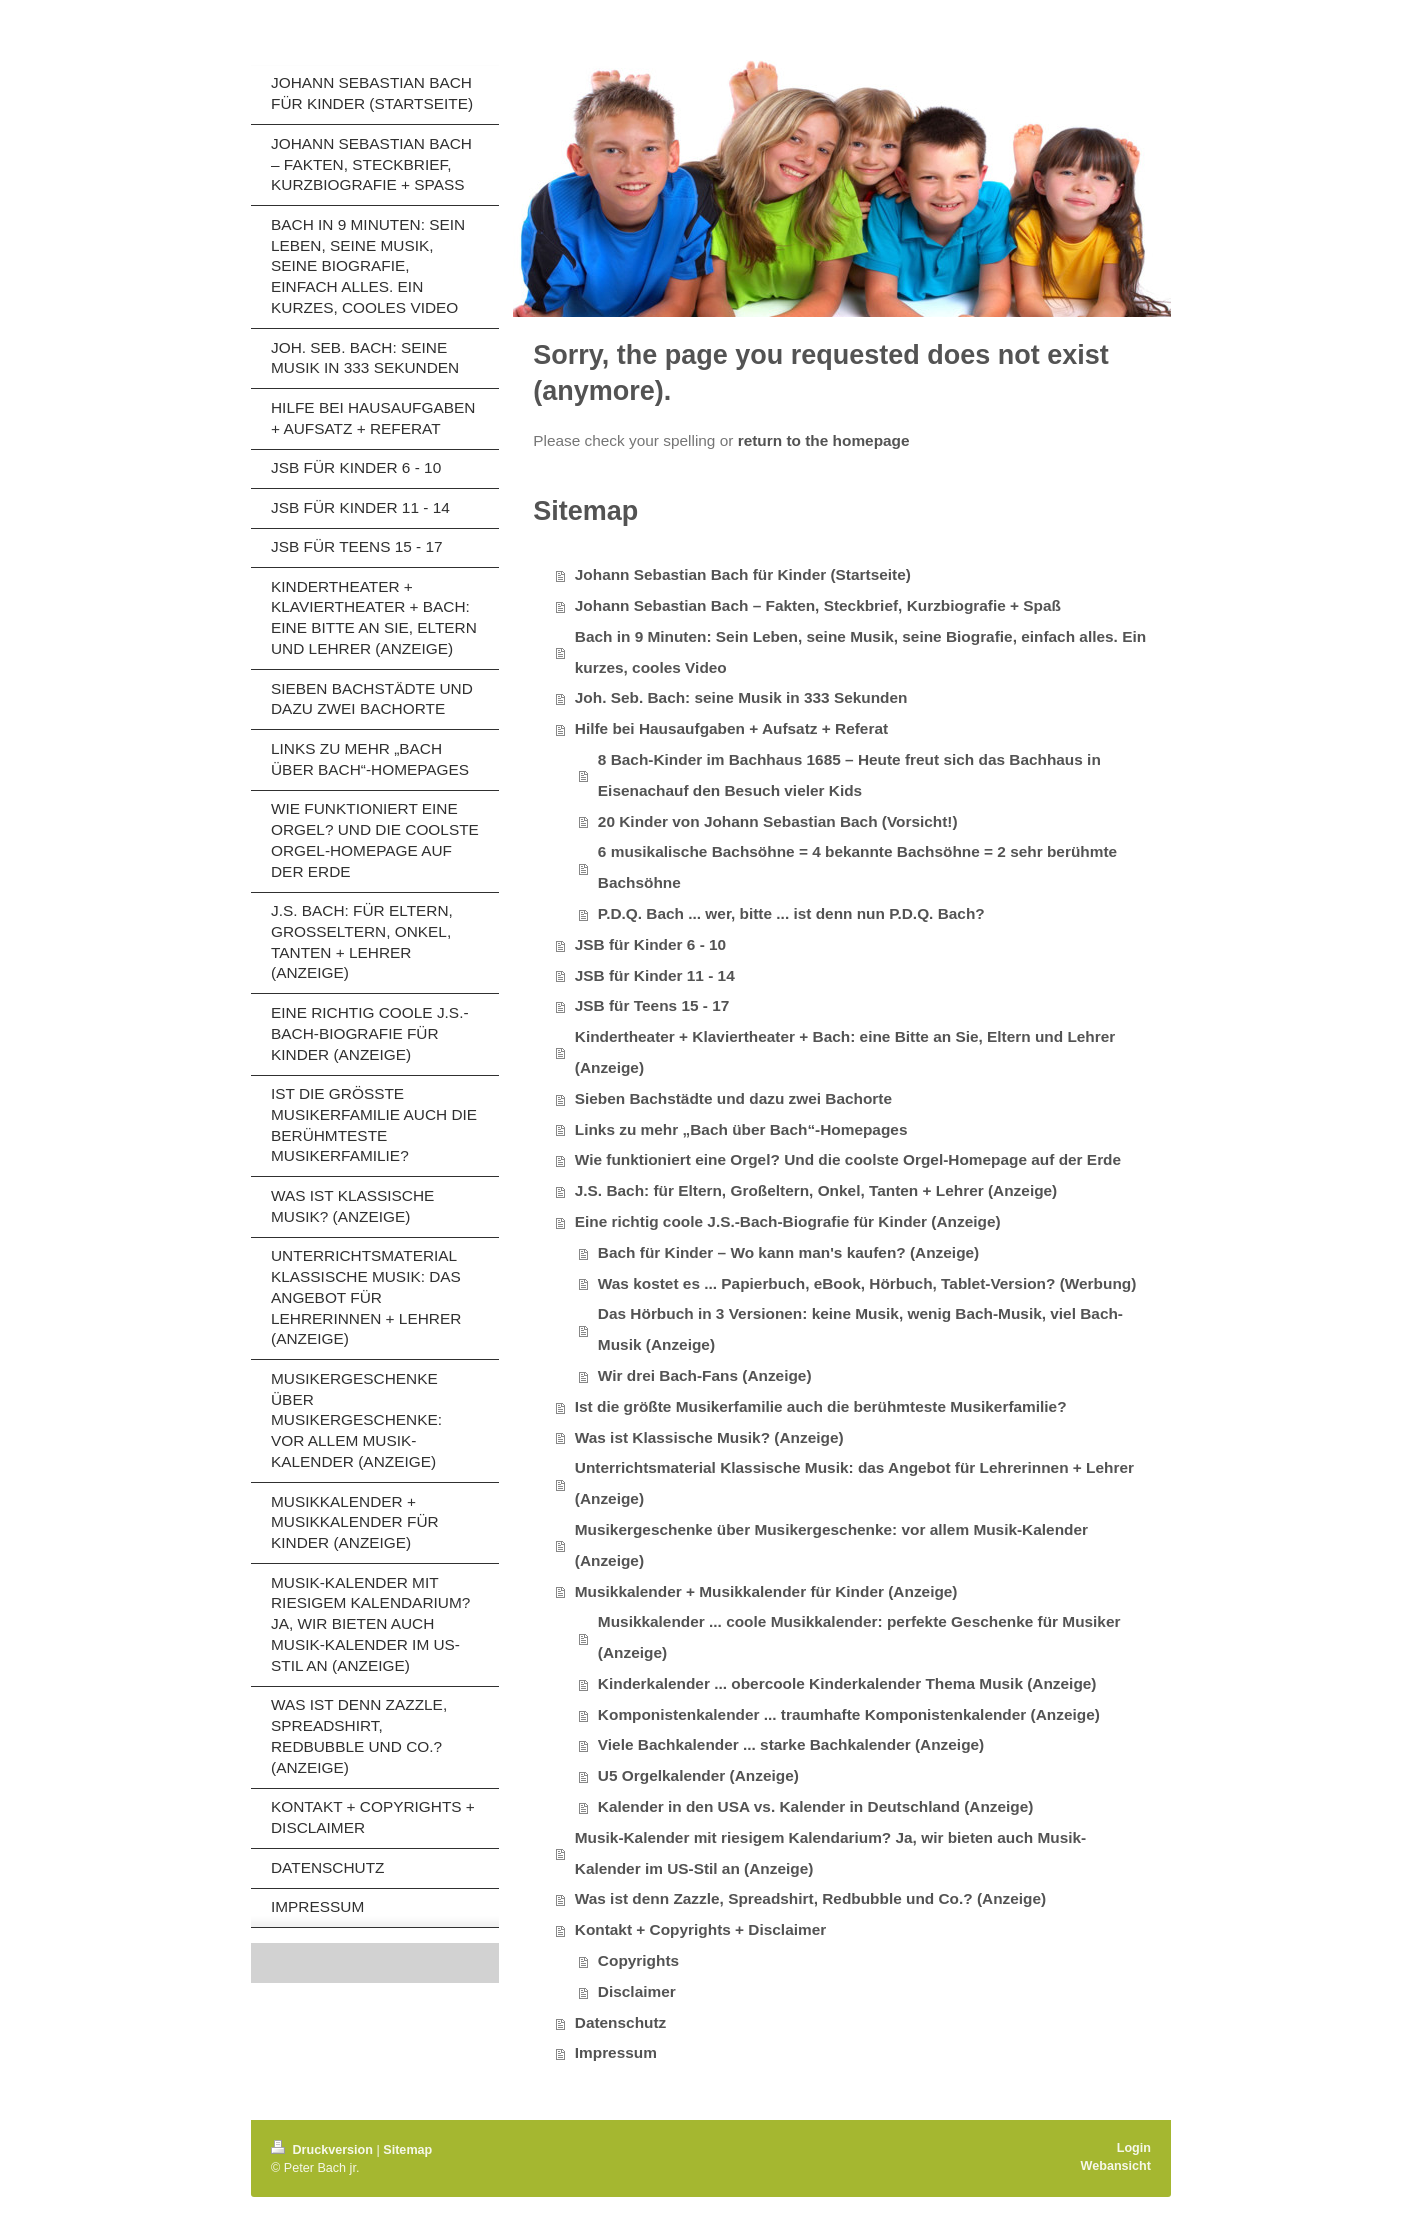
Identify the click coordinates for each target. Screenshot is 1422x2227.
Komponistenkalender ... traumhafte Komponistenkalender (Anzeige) (849, 1714)
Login (1134, 2148)
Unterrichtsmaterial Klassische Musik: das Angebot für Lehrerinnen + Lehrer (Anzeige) (854, 1483)
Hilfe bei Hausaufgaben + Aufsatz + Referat (731, 728)
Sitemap (407, 2150)
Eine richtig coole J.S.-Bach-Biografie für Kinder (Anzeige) (788, 1221)
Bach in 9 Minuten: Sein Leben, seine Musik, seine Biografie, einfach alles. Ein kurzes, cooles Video (860, 652)
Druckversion (324, 2150)
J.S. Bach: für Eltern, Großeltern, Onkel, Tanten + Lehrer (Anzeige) (816, 1190)
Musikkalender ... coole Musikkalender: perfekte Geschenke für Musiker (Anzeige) (859, 1637)
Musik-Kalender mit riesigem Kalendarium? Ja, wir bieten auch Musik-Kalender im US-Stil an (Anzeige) (830, 1853)
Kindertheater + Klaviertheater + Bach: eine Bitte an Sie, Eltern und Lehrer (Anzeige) (845, 1052)
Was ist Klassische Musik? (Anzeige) (709, 1437)
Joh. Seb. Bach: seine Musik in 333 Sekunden (741, 697)
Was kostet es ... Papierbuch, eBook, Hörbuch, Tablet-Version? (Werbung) (867, 1283)
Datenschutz (621, 2022)
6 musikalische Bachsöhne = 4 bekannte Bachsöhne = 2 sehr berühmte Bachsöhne (857, 867)
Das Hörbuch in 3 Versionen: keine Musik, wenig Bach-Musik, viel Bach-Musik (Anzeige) (860, 1329)
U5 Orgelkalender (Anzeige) (698, 1775)
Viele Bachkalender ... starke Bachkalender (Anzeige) (791, 1744)
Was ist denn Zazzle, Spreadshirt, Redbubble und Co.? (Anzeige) (810, 1898)
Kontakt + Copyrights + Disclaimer (700, 1929)
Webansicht (1116, 2166)
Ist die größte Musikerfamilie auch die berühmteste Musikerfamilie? (821, 1406)
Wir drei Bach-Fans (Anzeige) (705, 1375)
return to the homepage (824, 440)
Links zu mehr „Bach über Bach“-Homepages (741, 1129)
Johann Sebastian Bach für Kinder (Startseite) (743, 574)
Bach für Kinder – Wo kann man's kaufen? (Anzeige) (788, 1252)
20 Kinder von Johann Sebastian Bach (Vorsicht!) (778, 821)
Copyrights (638, 1960)
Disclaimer (637, 1991)
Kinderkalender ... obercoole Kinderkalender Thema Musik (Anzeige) (847, 1683)
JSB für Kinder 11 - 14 (655, 975)
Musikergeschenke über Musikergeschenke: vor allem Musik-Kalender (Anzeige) (831, 1545)
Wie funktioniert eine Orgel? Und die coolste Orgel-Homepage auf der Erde (848, 1159)
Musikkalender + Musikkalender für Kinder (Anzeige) (766, 1591)
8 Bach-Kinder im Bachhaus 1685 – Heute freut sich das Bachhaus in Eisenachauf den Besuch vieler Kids (849, 775)
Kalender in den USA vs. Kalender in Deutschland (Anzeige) (816, 1806)
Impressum (616, 2052)
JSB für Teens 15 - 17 (652, 1005)
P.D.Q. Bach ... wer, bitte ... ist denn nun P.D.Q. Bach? (791, 913)
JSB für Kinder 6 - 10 (650, 944)
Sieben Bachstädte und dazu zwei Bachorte (733, 1098)
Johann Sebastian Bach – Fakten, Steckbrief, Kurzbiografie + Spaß (818, 605)
